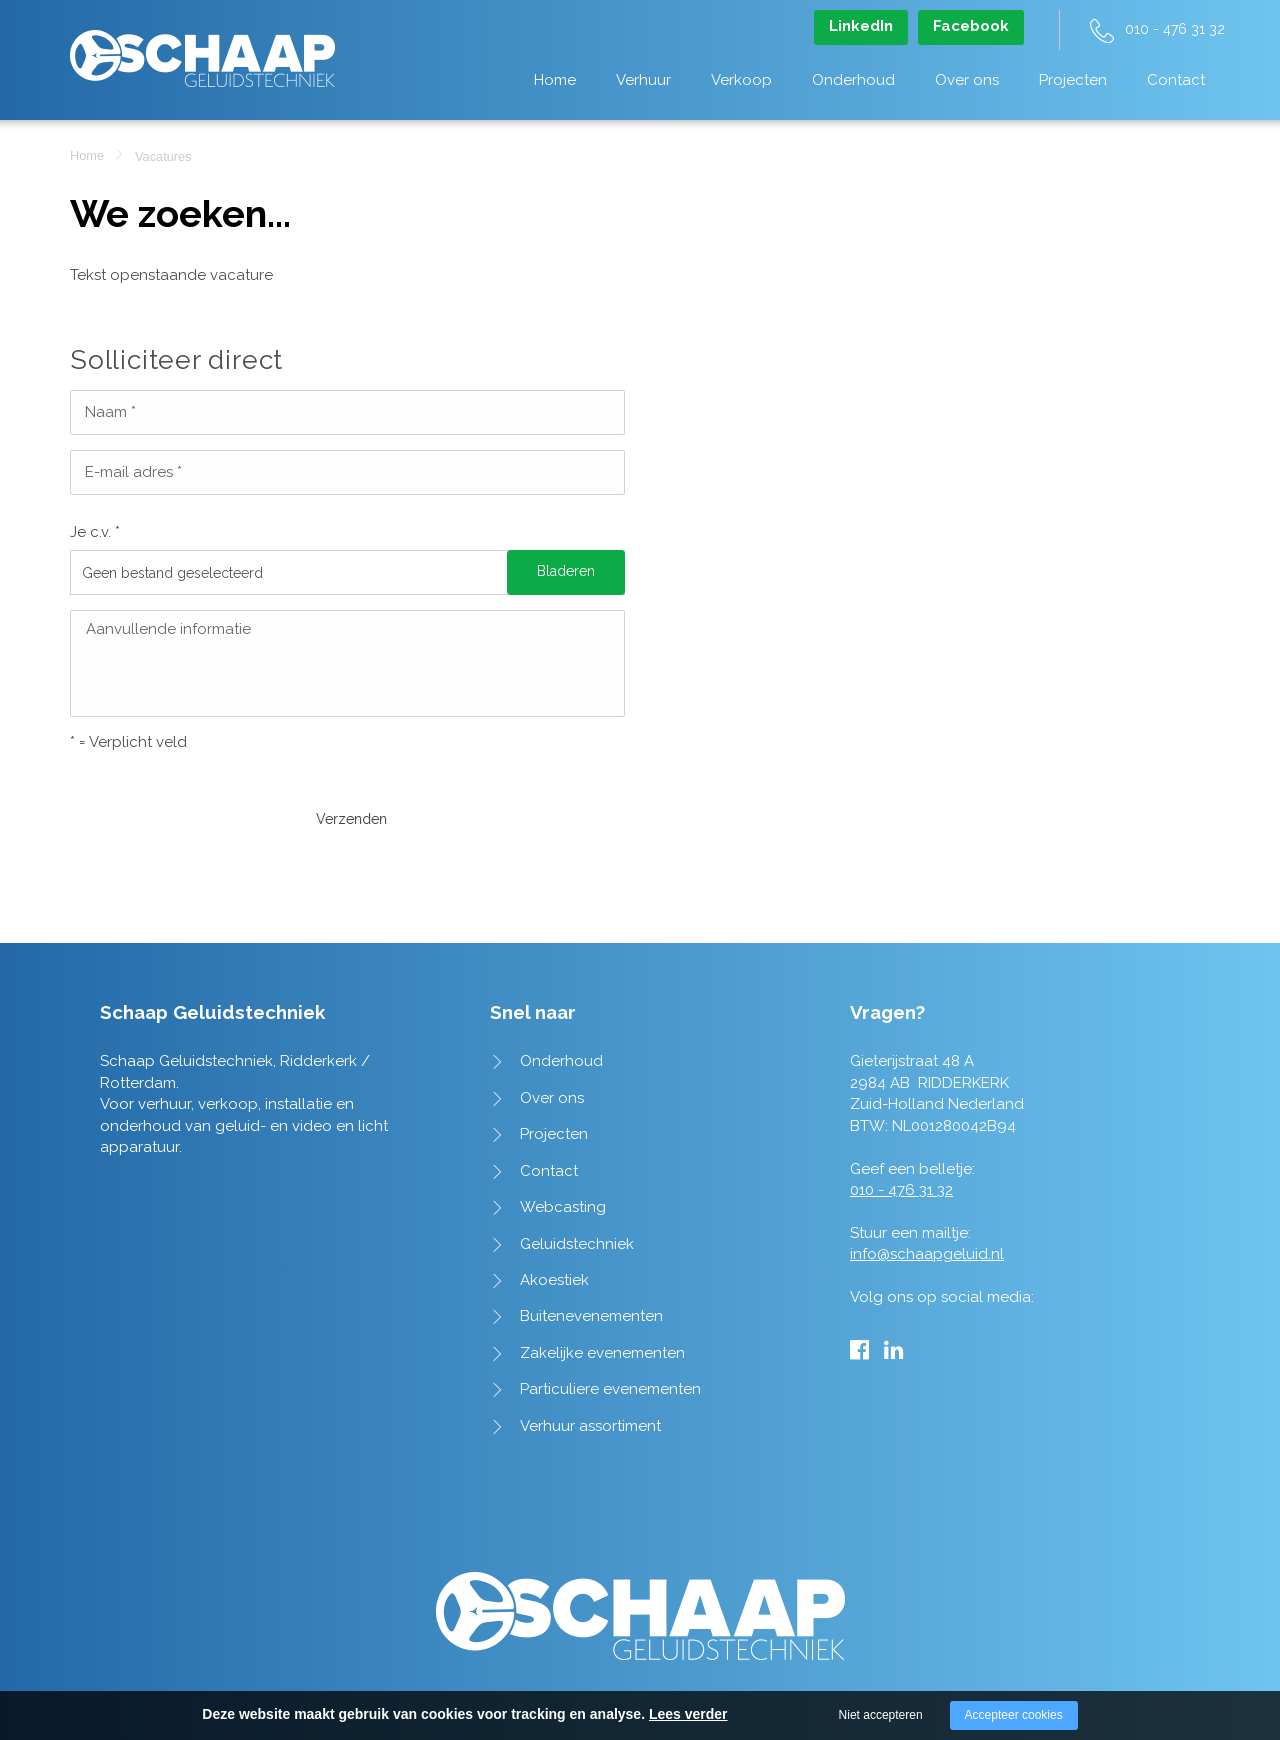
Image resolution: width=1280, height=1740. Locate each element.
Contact (1176, 80)
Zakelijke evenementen (602, 1293)
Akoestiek (554, 1220)
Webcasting (563, 1147)
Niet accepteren (881, 1715)
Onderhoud (853, 80)
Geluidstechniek (577, 1184)
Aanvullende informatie (168, 629)
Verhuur (643, 80)
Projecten (1073, 80)
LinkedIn (861, 26)
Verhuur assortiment (590, 1366)
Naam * (110, 412)
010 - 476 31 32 (1175, 29)
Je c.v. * (95, 532)
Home (555, 80)
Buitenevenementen (591, 1256)
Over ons (967, 80)
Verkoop (741, 80)
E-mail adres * (133, 472)
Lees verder (688, 1714)
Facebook (971, 26)
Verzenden (130, 787)
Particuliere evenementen (610, 1329)
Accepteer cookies (1014, 1715)
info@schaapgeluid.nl (927, 1194)
